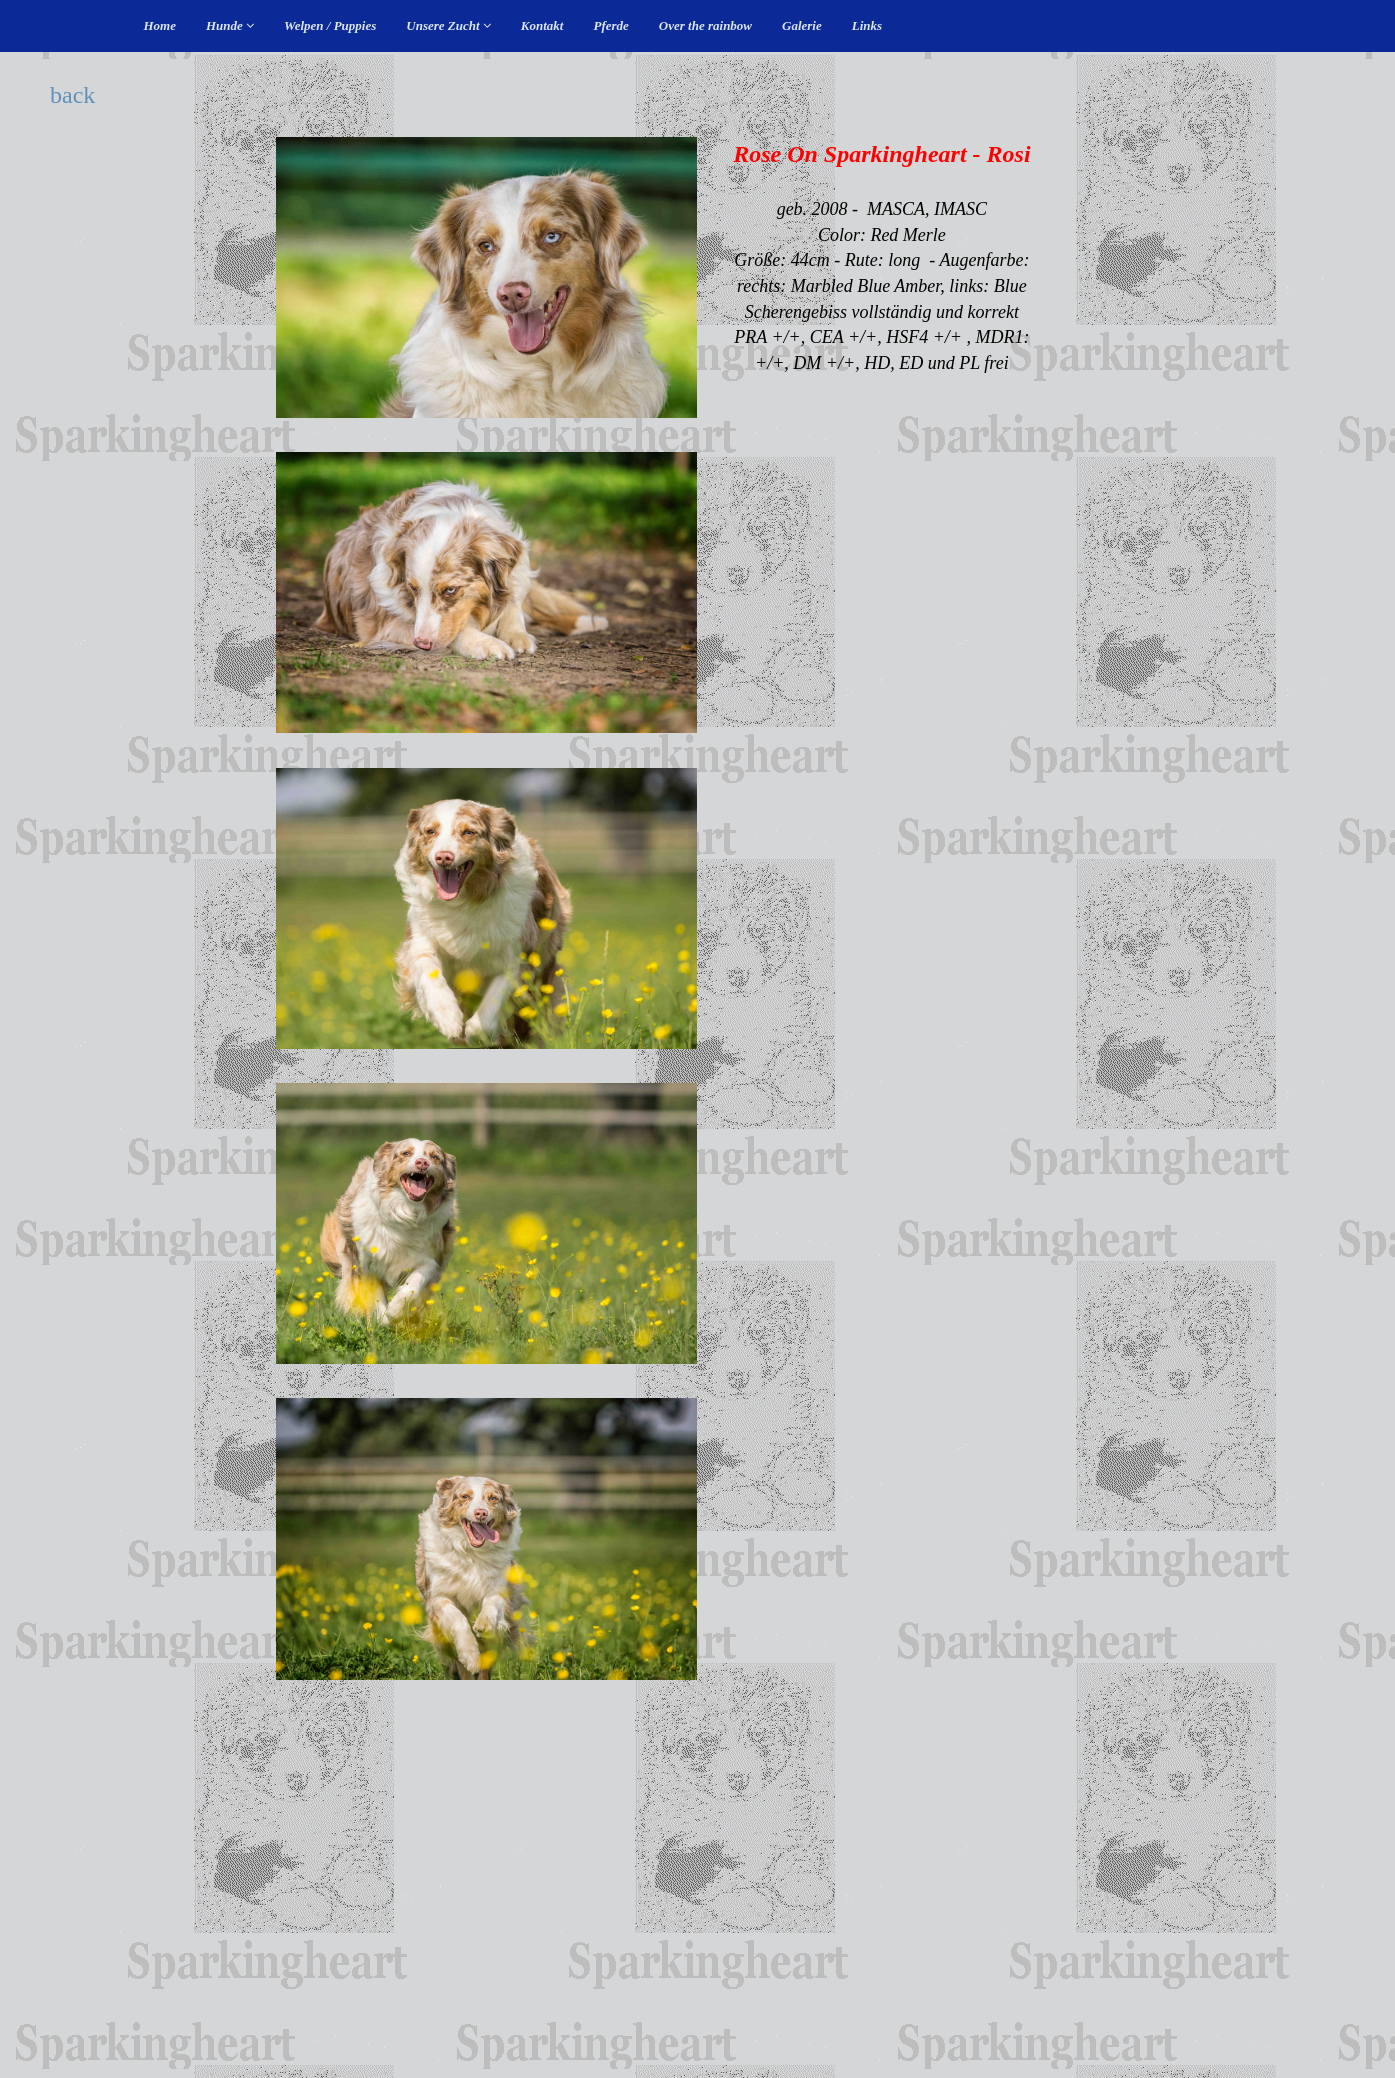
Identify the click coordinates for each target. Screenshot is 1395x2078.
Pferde (610, 25)
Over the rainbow (705, 25)
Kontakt (542, 25)
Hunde (230, 25)
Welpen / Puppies (330, 25)
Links (867, 25)
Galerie (802, 25)
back (72, 95)
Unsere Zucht (448, 25)
